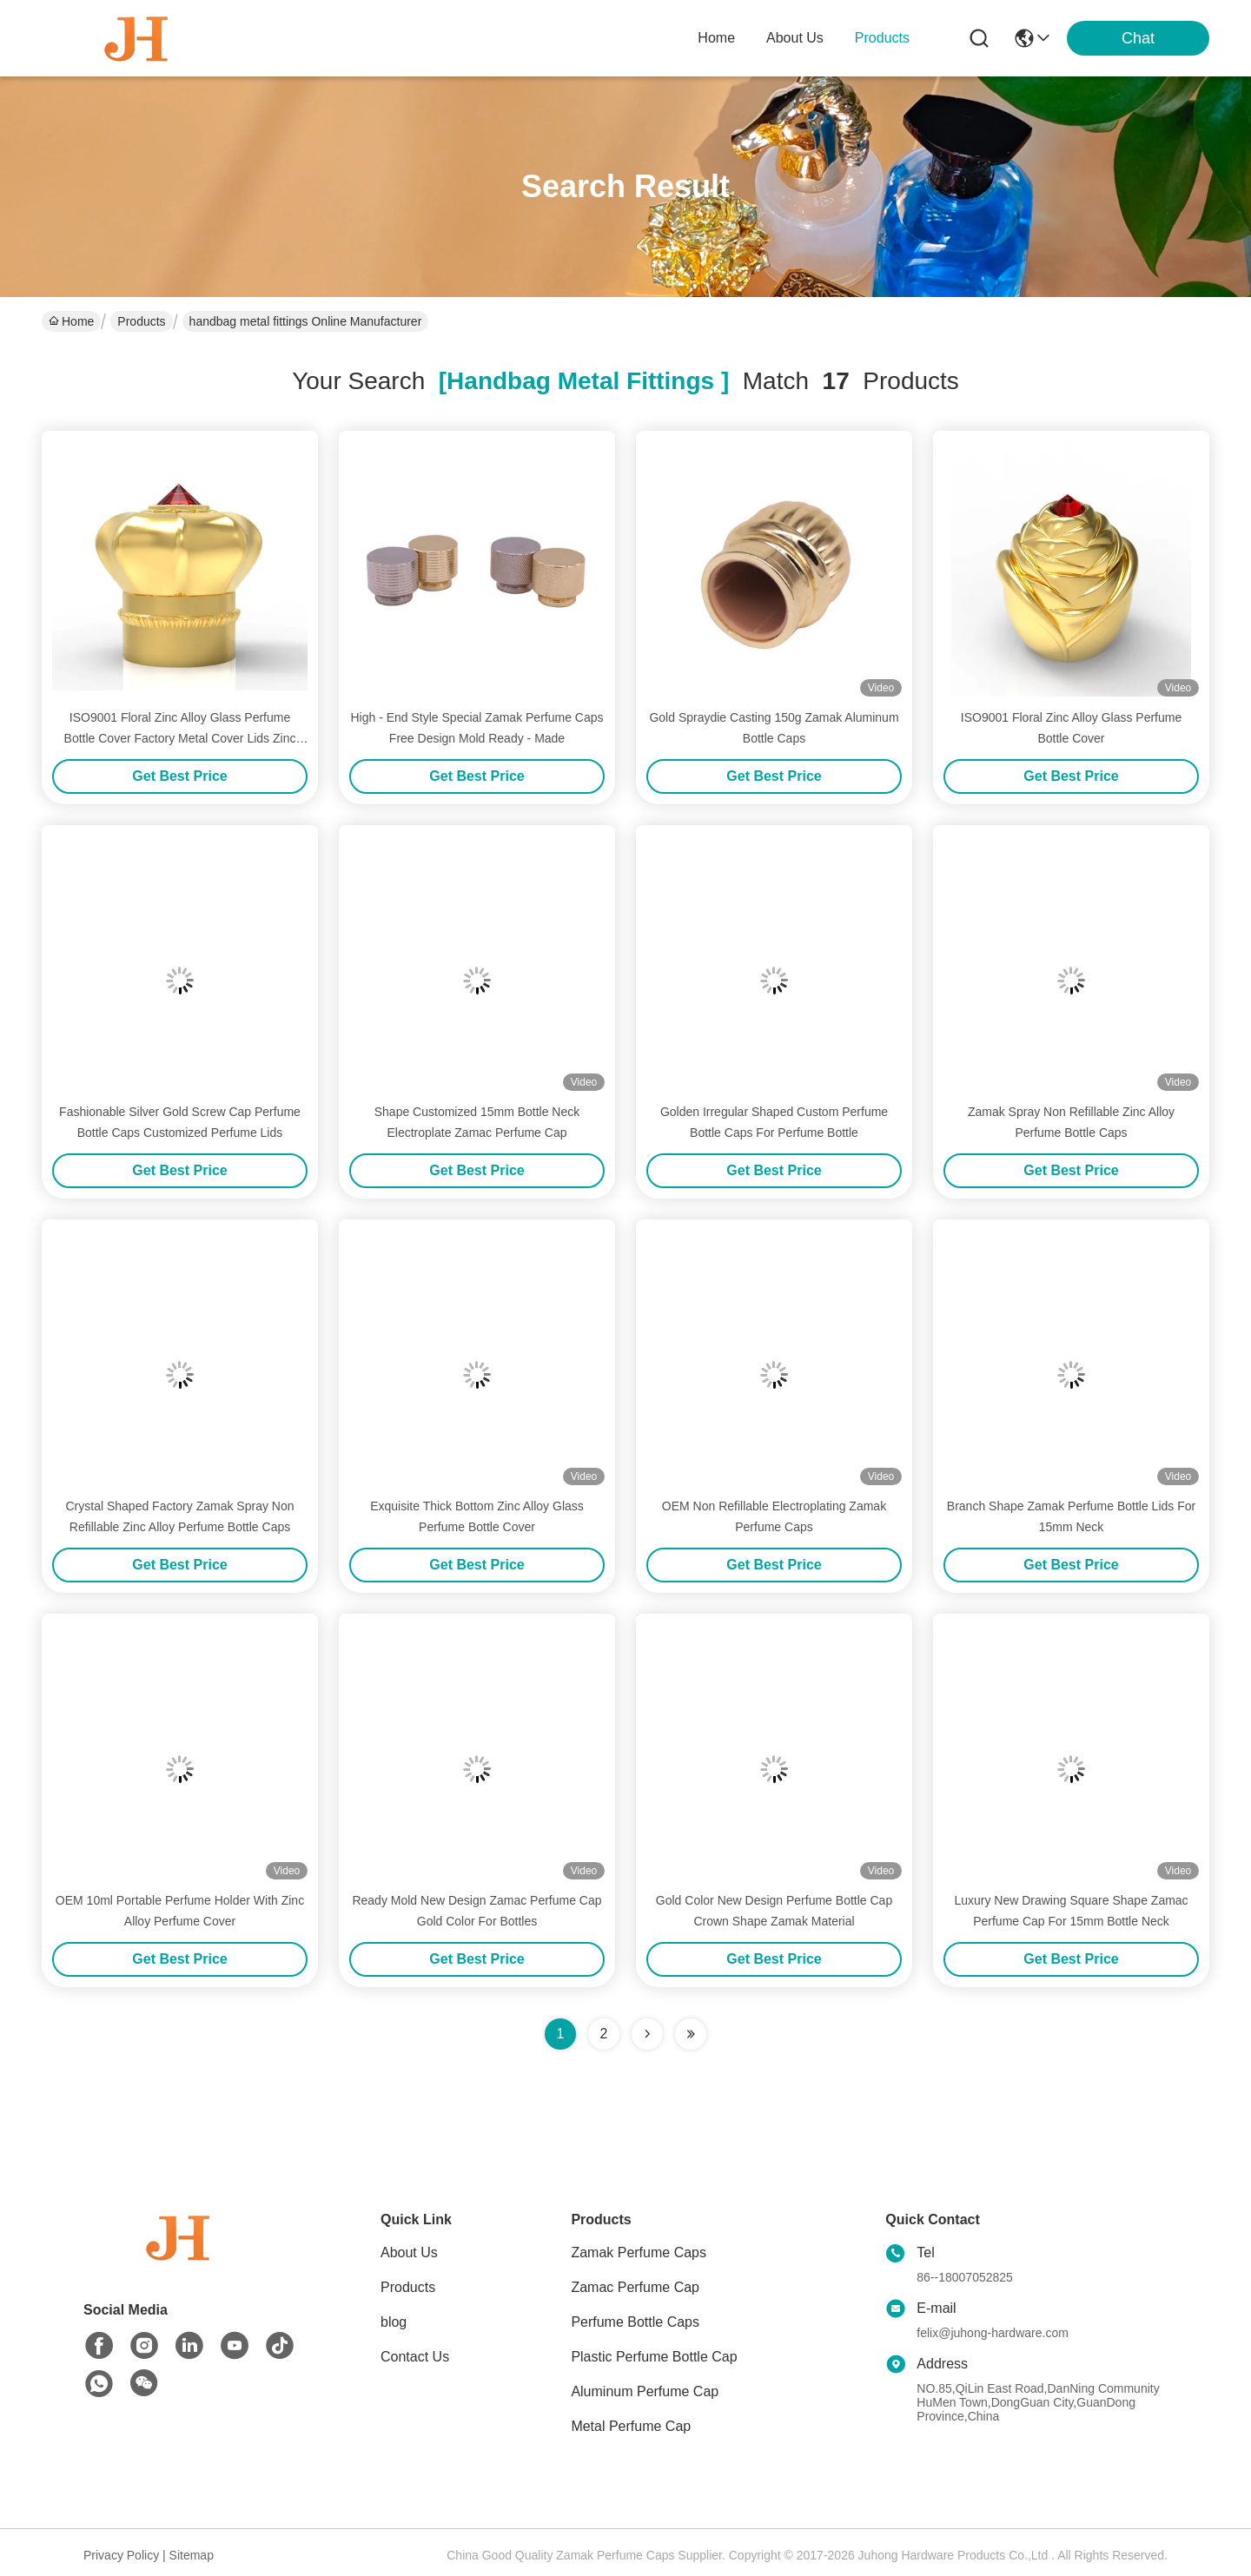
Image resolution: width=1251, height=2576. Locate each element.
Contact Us (415, 2356)
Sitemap (191, 2555)
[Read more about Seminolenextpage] (647, 2034)
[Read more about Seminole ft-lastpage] (690, 2034)
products (882, 37)
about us (795, 37)
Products (141, 321)
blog (394, 2322)
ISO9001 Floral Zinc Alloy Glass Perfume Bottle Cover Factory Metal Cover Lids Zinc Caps (180, 738)
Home (716, 37)
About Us (409, 2252)
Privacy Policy (121, 2555)
